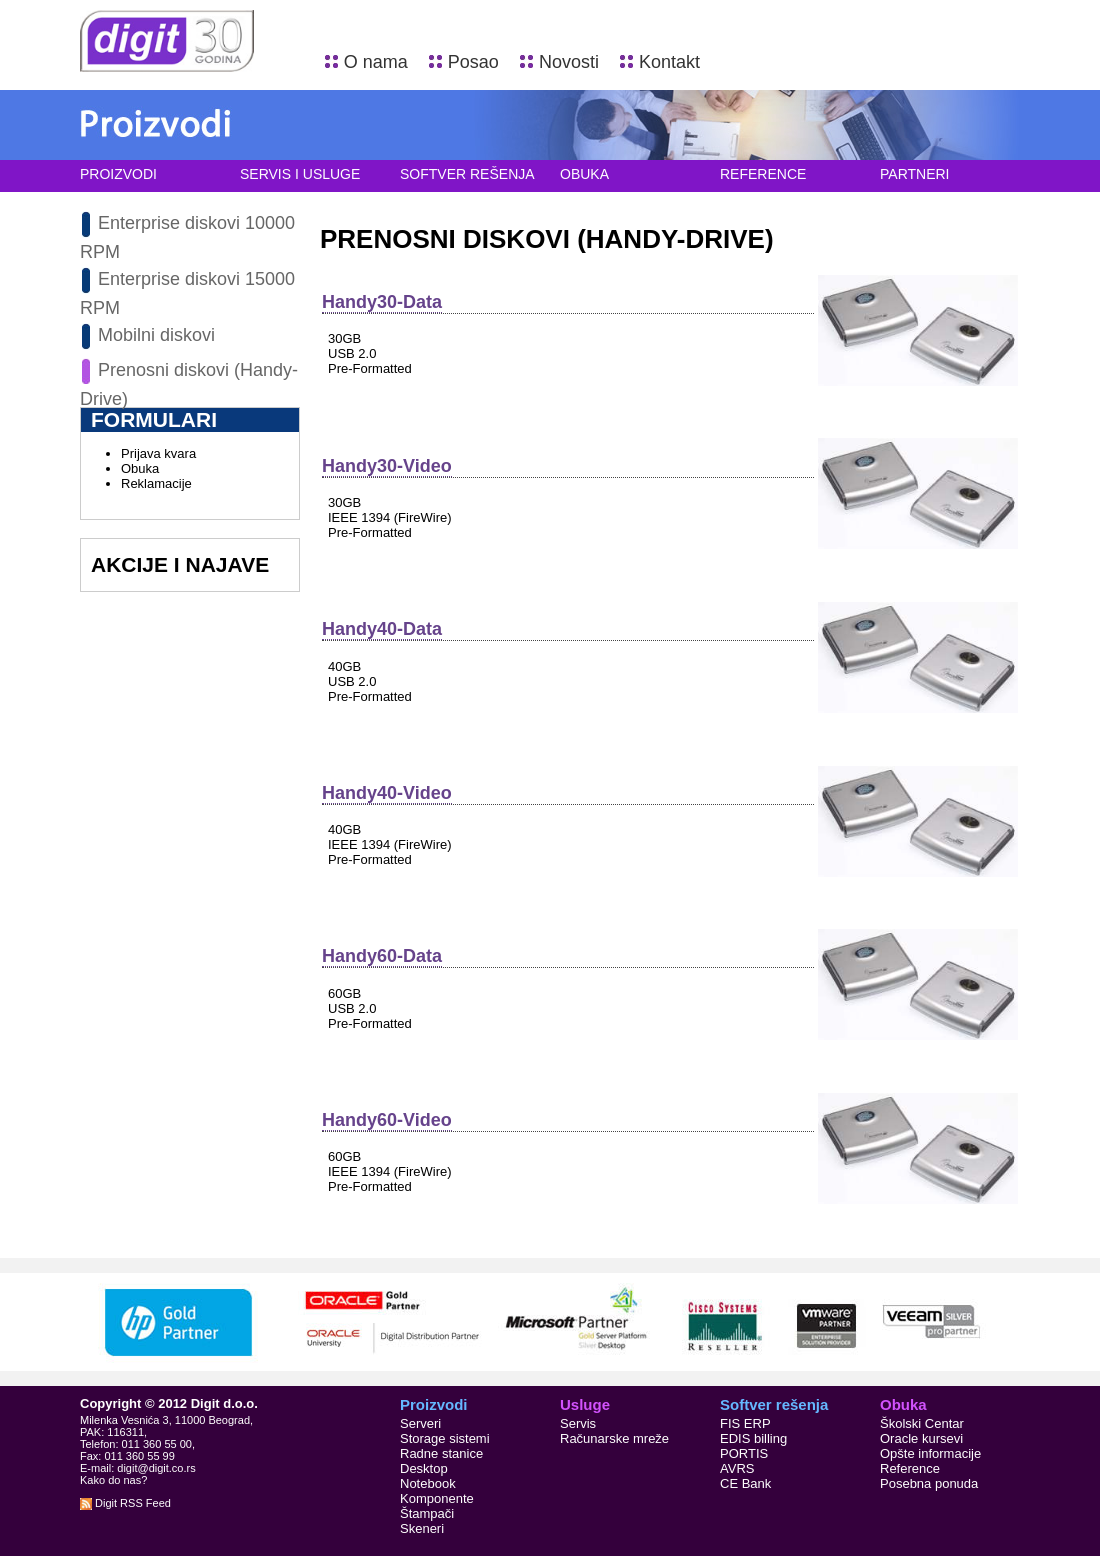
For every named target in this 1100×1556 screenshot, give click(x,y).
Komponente (437, 1498)
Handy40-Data (382, 629)
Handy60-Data (382, 956)
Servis (578, 1423)
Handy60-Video (387, 1120)
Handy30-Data (382, 302)
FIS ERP (745, 1423)
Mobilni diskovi (156, 335)
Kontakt (669, 62)
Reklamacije (156, 483)
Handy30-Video (387, 466)
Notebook (428, 1483)
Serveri (420, 1423)
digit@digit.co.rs (156, 1468)
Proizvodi (118, 174)
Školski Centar (922, 1423)
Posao (473, 62)
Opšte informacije (930, 1453)
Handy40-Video (387, 793)
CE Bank (745, 1483)
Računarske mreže (614, 1438)
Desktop (424, 1468)
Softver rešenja (467, 174)
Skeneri (422, 1528)
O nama (376, 62)
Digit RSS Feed (125, 1503)
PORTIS (744, 1453)
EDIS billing (753, 1438)
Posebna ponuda (929, 1483)
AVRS (737, 1468)
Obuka (584, 174)
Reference (763, 174)
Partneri (915, 174)
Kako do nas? (113, 1480)
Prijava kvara (158, 453)
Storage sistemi (445, 1438)
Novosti (569, 62)
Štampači (427, 1513)
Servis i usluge (300, 174)
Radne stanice (441, 1453)
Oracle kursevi (921, 1438)
